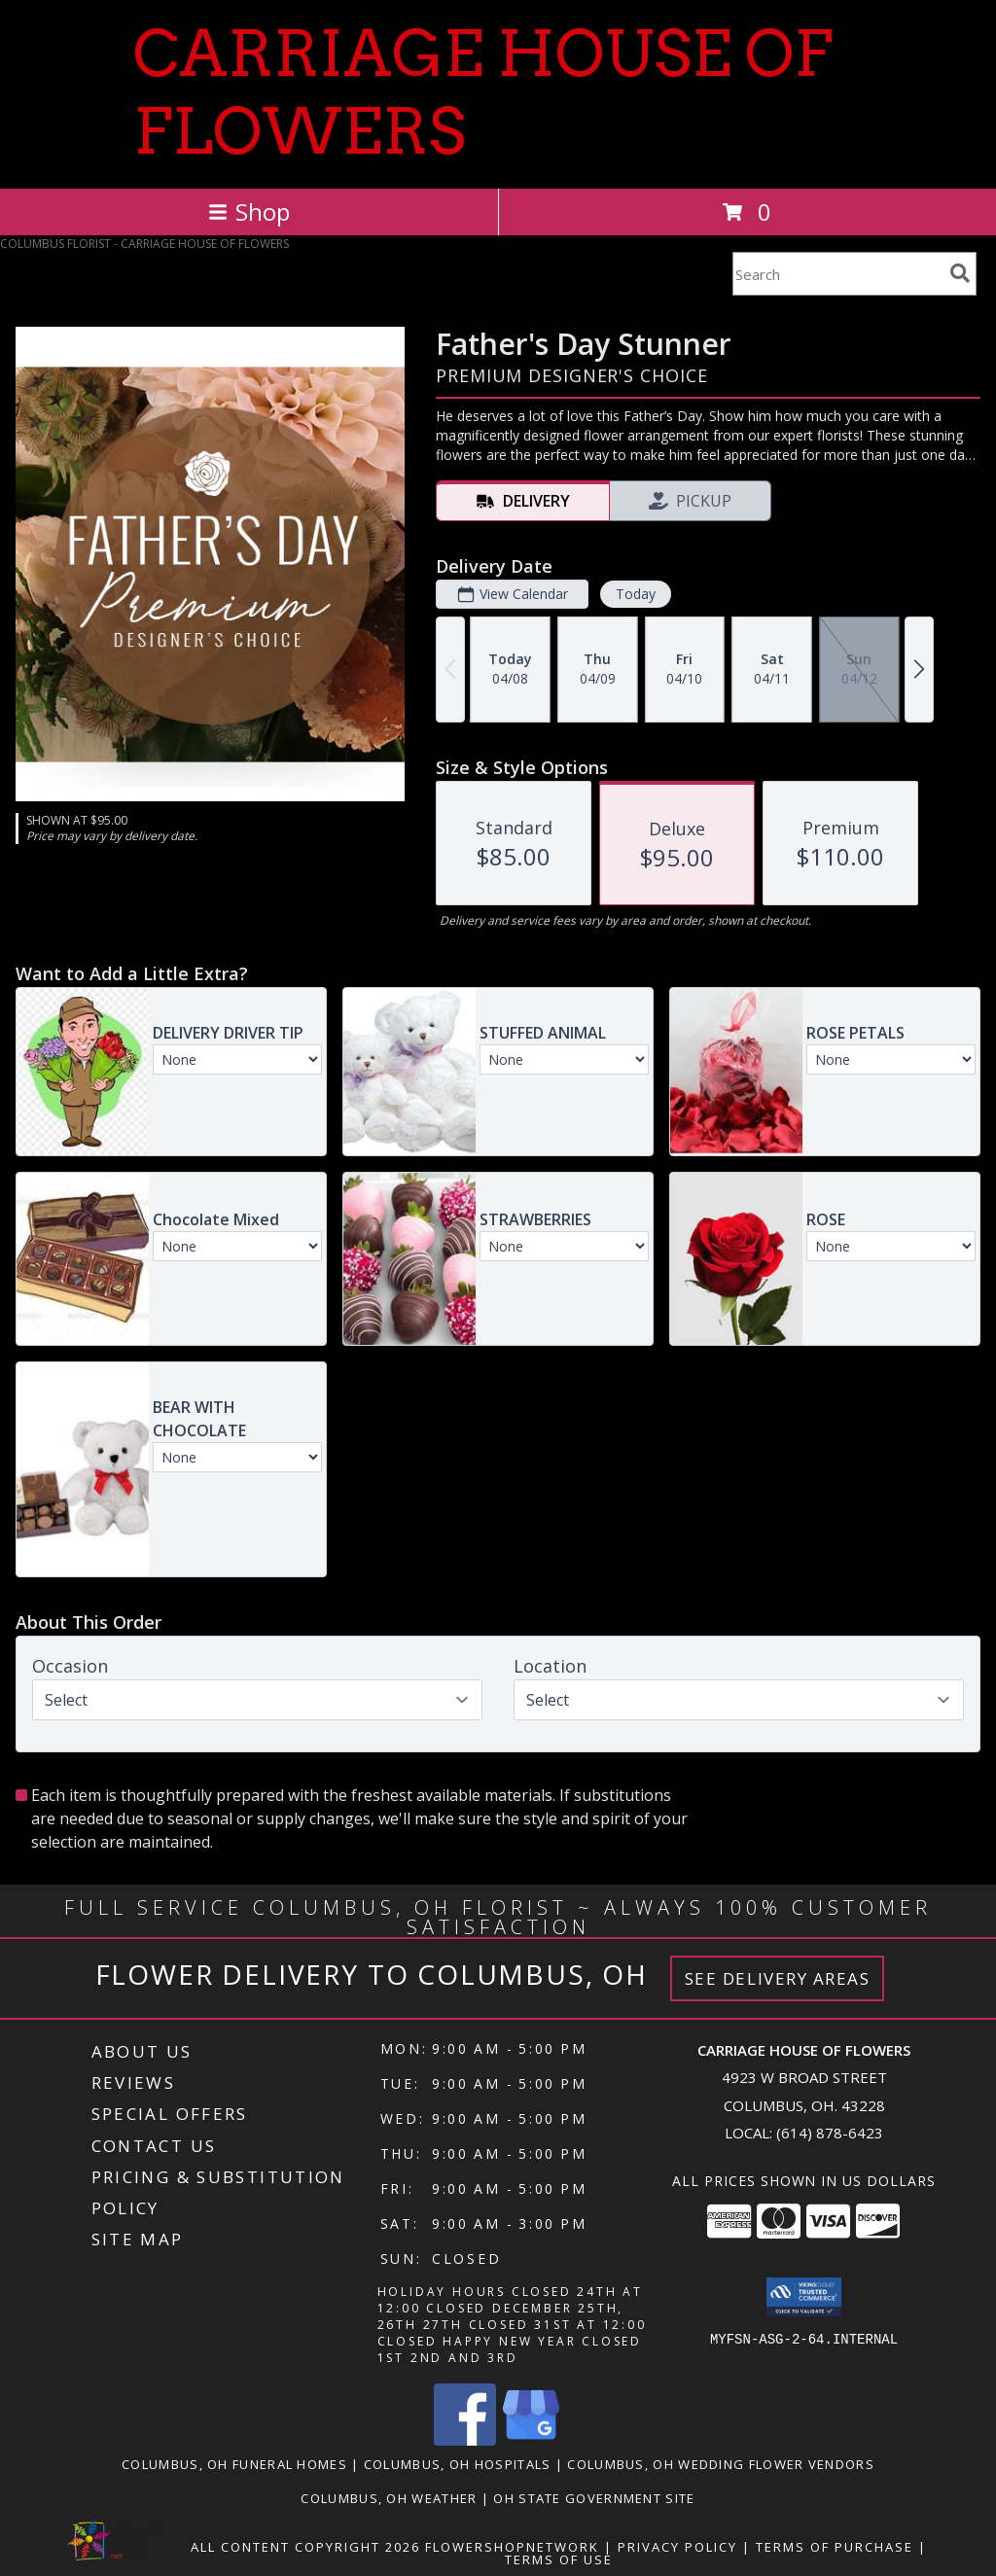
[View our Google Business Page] (531, 2440)
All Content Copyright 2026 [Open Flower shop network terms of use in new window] (305, 2547)
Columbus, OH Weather (389, 2498)
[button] (803, 2296)
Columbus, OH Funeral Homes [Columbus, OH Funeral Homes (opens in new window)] (234, 2464)
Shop (249, 211)
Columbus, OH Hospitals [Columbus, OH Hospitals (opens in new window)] (457, 2464)
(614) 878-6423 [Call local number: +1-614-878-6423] (829, 2132)
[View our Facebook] (465, 2440)
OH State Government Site (593, 2498)
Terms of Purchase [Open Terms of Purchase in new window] (834, 2547)
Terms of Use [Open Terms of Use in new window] (559, 2559)
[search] (960, 273)
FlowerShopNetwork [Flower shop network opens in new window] (512, 2547)
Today (636, 593)
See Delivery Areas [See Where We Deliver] (778, 1978)
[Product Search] (837, 274)
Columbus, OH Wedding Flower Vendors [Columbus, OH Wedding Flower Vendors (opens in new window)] (720, 2464)
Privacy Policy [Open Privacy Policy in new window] (677, 2547)
